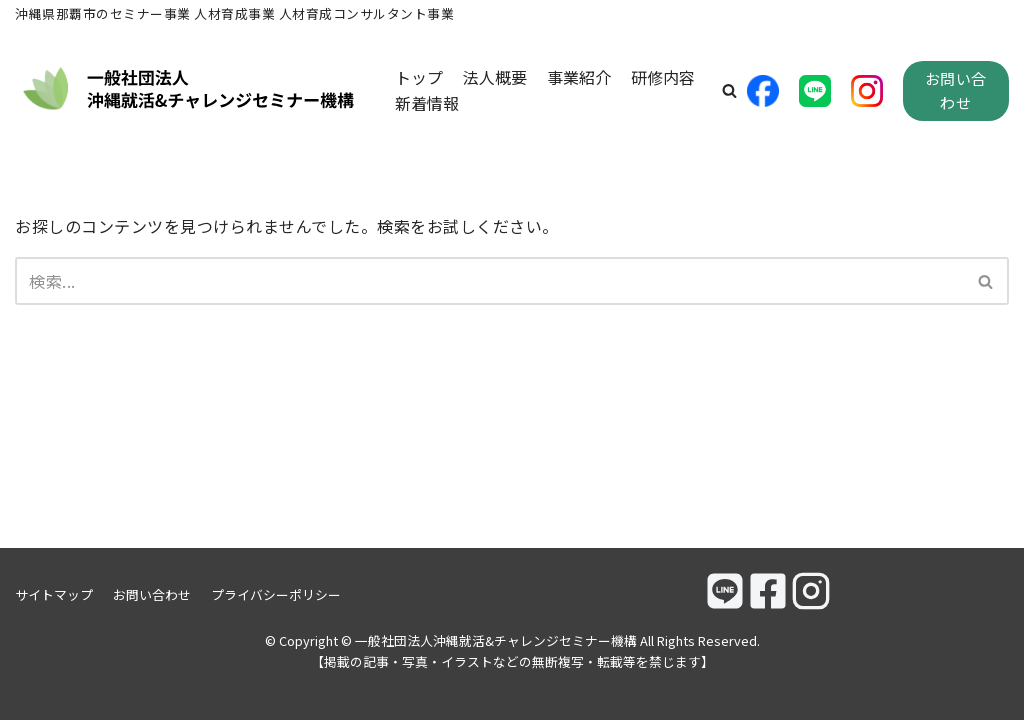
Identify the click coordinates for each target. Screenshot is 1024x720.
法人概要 (495, 77)
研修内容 (663, 77)
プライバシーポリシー (276, 594)
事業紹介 (579, 77)
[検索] (489, 281)
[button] (729, 90)
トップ (419, 77)
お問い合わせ (956, 90)
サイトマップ (54, 594)
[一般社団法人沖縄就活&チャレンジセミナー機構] (190, 91)
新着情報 (427, 103)
